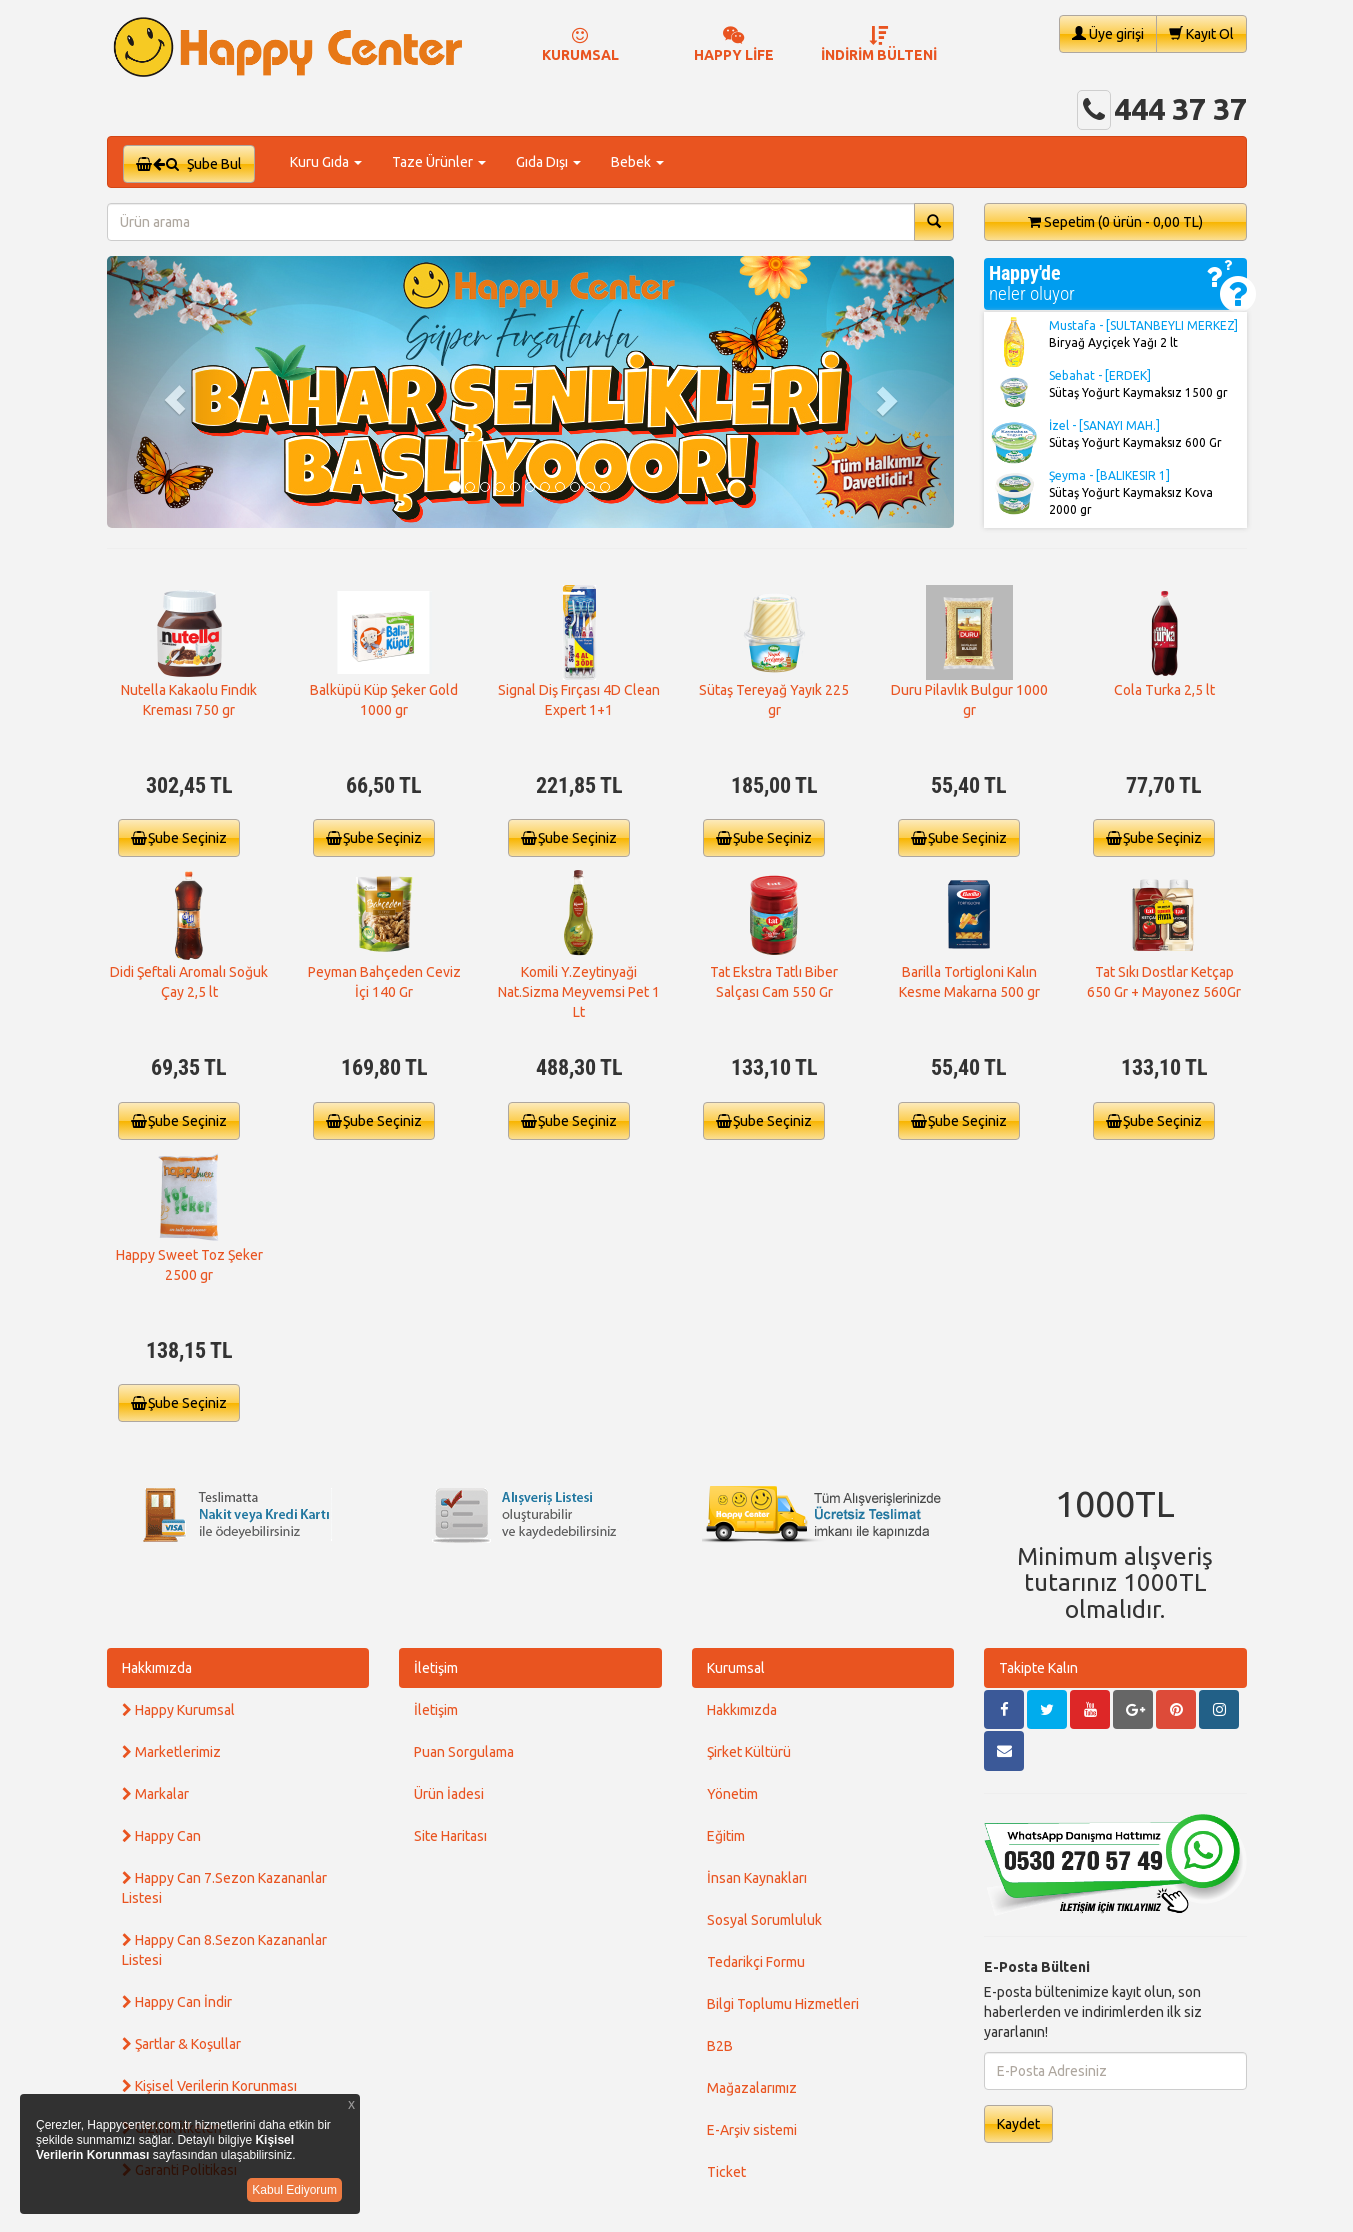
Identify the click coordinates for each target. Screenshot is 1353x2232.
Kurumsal (736, 1668)
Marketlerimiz (171, 1752)
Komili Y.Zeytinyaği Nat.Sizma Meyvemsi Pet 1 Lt (579, 992)
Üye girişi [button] (1108, 33)
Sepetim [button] (1115, 222)
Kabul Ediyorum (294, 2190)
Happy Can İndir (177, 2002)
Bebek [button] (637, 162)
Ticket (726, 2172)
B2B (720, 2046)
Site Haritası (450, 1836)
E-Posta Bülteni (1037, 1967)
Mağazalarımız (752, 2088)
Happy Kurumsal (178, 1710)
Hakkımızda (157, 1668)
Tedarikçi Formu (756, 1962)
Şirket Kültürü (749, 1752)
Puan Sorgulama (464, 1752)
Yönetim (732, 1794)
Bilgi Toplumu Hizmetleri (783, 2004)
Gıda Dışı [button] (548, 162)
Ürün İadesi (449, 1794)
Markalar (155, 1794)
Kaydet (1018, 2124)
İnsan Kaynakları (757, 1878)
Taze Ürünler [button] (439, 162)
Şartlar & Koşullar (181, 2044)
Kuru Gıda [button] (326, 162)
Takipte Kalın (1038, 1668)
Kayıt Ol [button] (1201, 33)
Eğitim (726, 1836)
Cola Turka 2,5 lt (1164, 690)
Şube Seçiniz (179, 838)
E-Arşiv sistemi (752, 2130)
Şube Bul (189, 164)
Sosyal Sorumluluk (764, 1920)
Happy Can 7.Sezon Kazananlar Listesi (224, 1888)
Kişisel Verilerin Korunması (209, 2086)
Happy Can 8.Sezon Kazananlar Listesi (224, 1950)
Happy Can (161, 1836)
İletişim (436, 1668)
